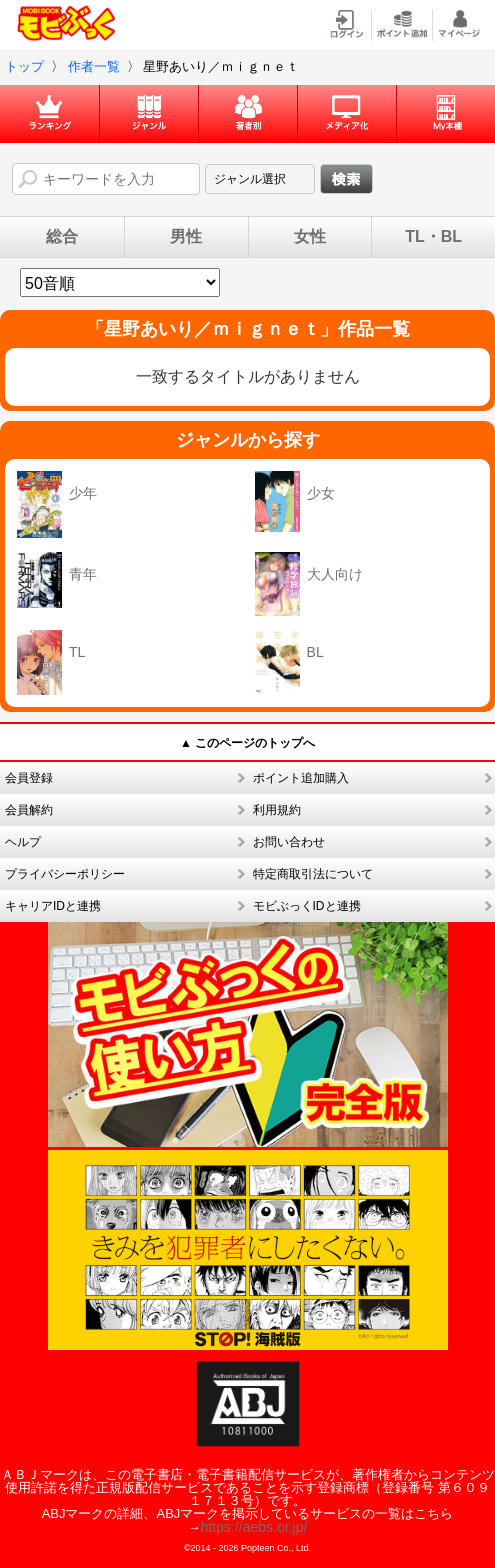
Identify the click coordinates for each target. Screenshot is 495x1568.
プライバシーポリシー (65, 874)
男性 (186, 237)
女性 (310, 237)
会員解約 (29, 810)
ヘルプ (23, 842)
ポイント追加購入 (301, 778)
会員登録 (29, 778)
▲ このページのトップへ (247, 743)
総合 (62, 237)
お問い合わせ (289, 842)
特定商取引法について (313, 874)
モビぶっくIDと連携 (307, 906)
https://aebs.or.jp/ (254, 1527)
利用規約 (277, 810)
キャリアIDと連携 (53, 906)
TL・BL (433, 237)
